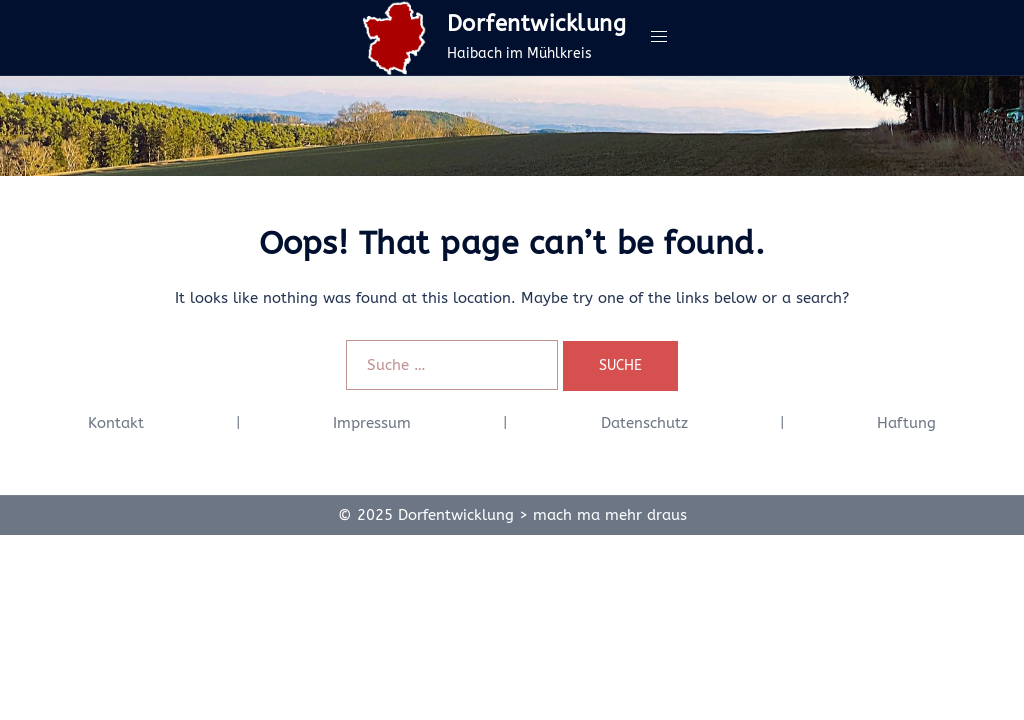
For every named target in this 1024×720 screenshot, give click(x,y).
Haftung (906, 423)
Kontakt (116, 423)
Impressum (372, 423)
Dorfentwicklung (537, 24)
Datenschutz (644, 423)
